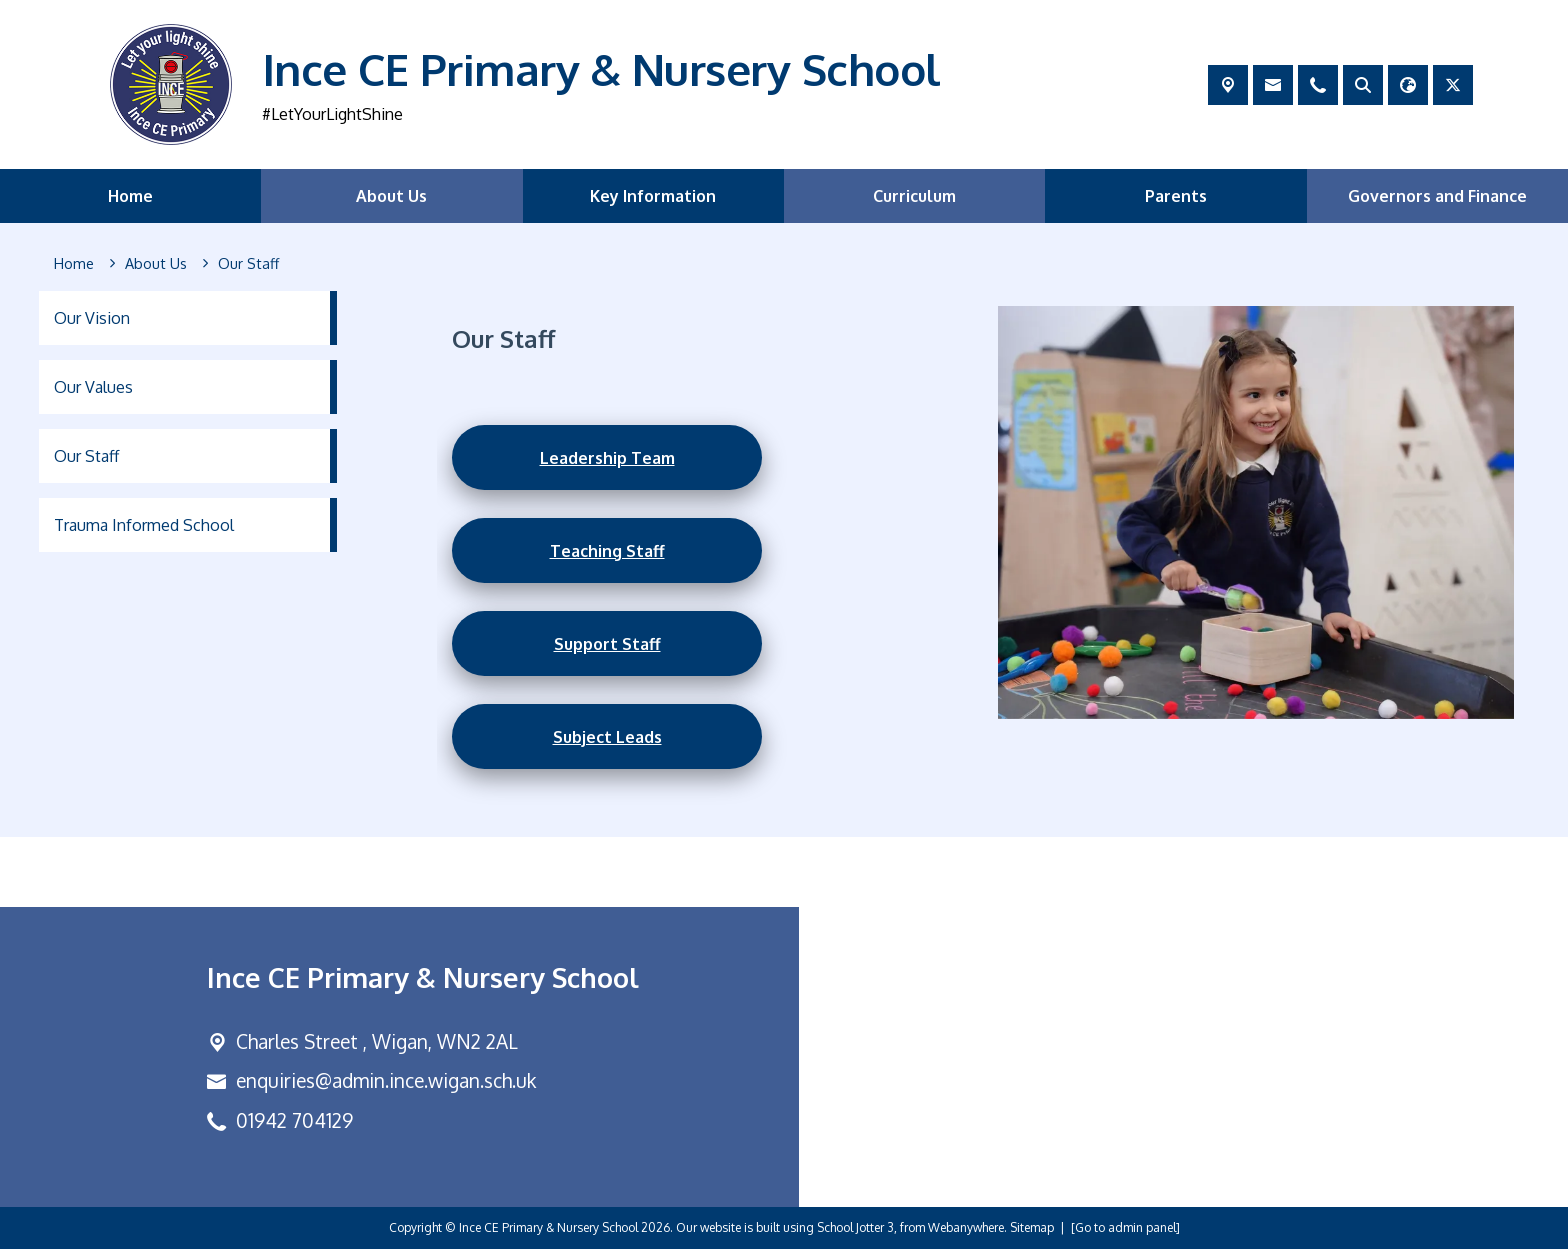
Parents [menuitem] (1176, 196)
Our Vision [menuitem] (92, 318)
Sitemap (1032, 1227)
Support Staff (607, 643)
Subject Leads (607, 736)
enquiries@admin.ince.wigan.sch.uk (386, 1080)
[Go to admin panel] (1125, 1227)
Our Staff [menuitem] (86, 456)
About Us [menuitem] (391, 196)
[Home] (74, 264)
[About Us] (156, 264)
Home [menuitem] (130, 196)
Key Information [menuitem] (653, 196)
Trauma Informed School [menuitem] (144, 525)
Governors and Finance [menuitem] (1437, 196)
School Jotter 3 (855, 1227)
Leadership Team (607, 457)
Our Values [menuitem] (93, 387)
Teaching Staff (607, 550)
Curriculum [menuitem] (914, 196)
